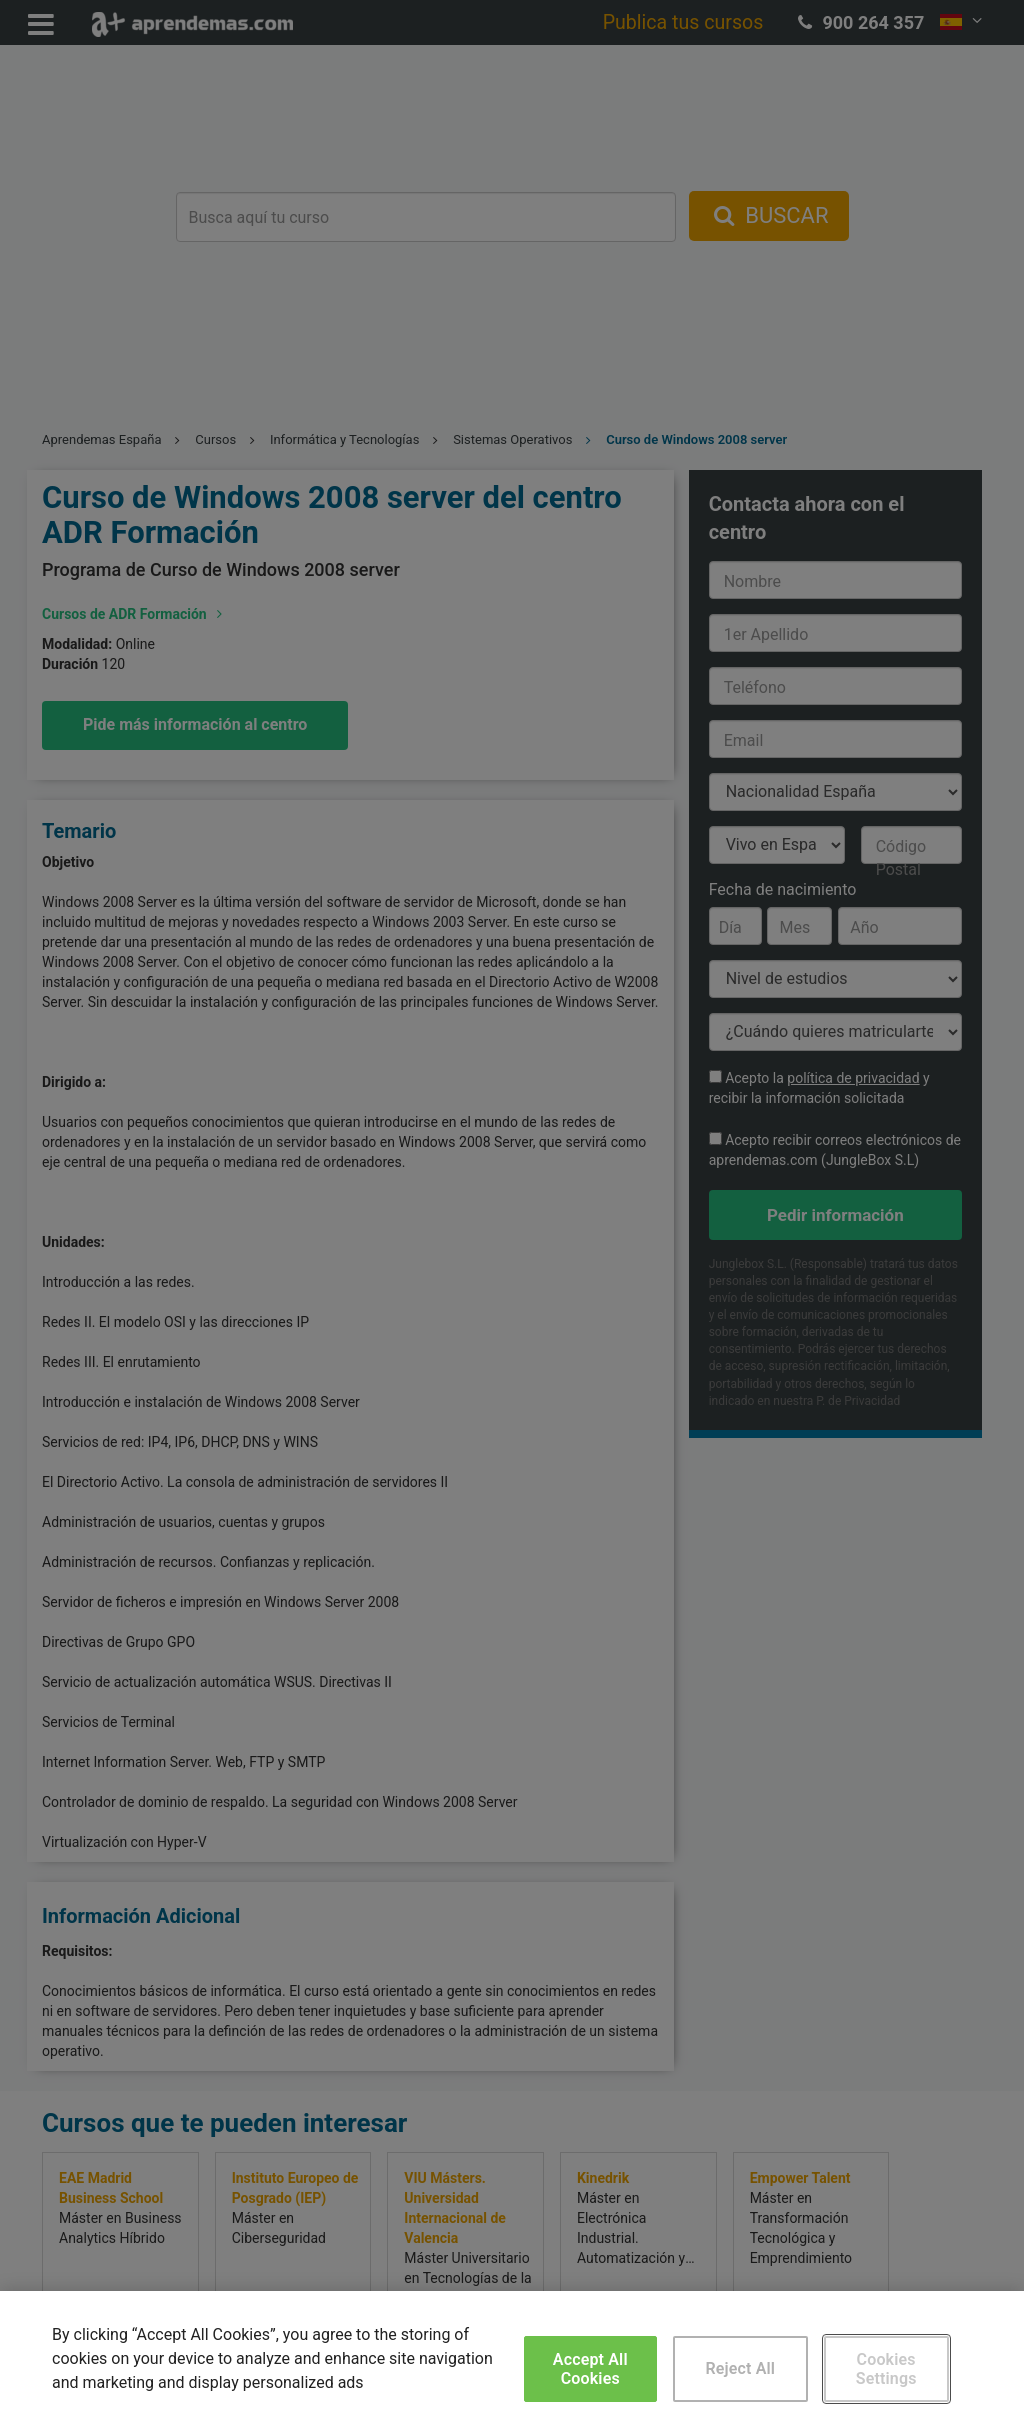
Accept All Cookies (590, 2369)
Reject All (740, 2368)
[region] (512, 2359)
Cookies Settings (886, 2369)
